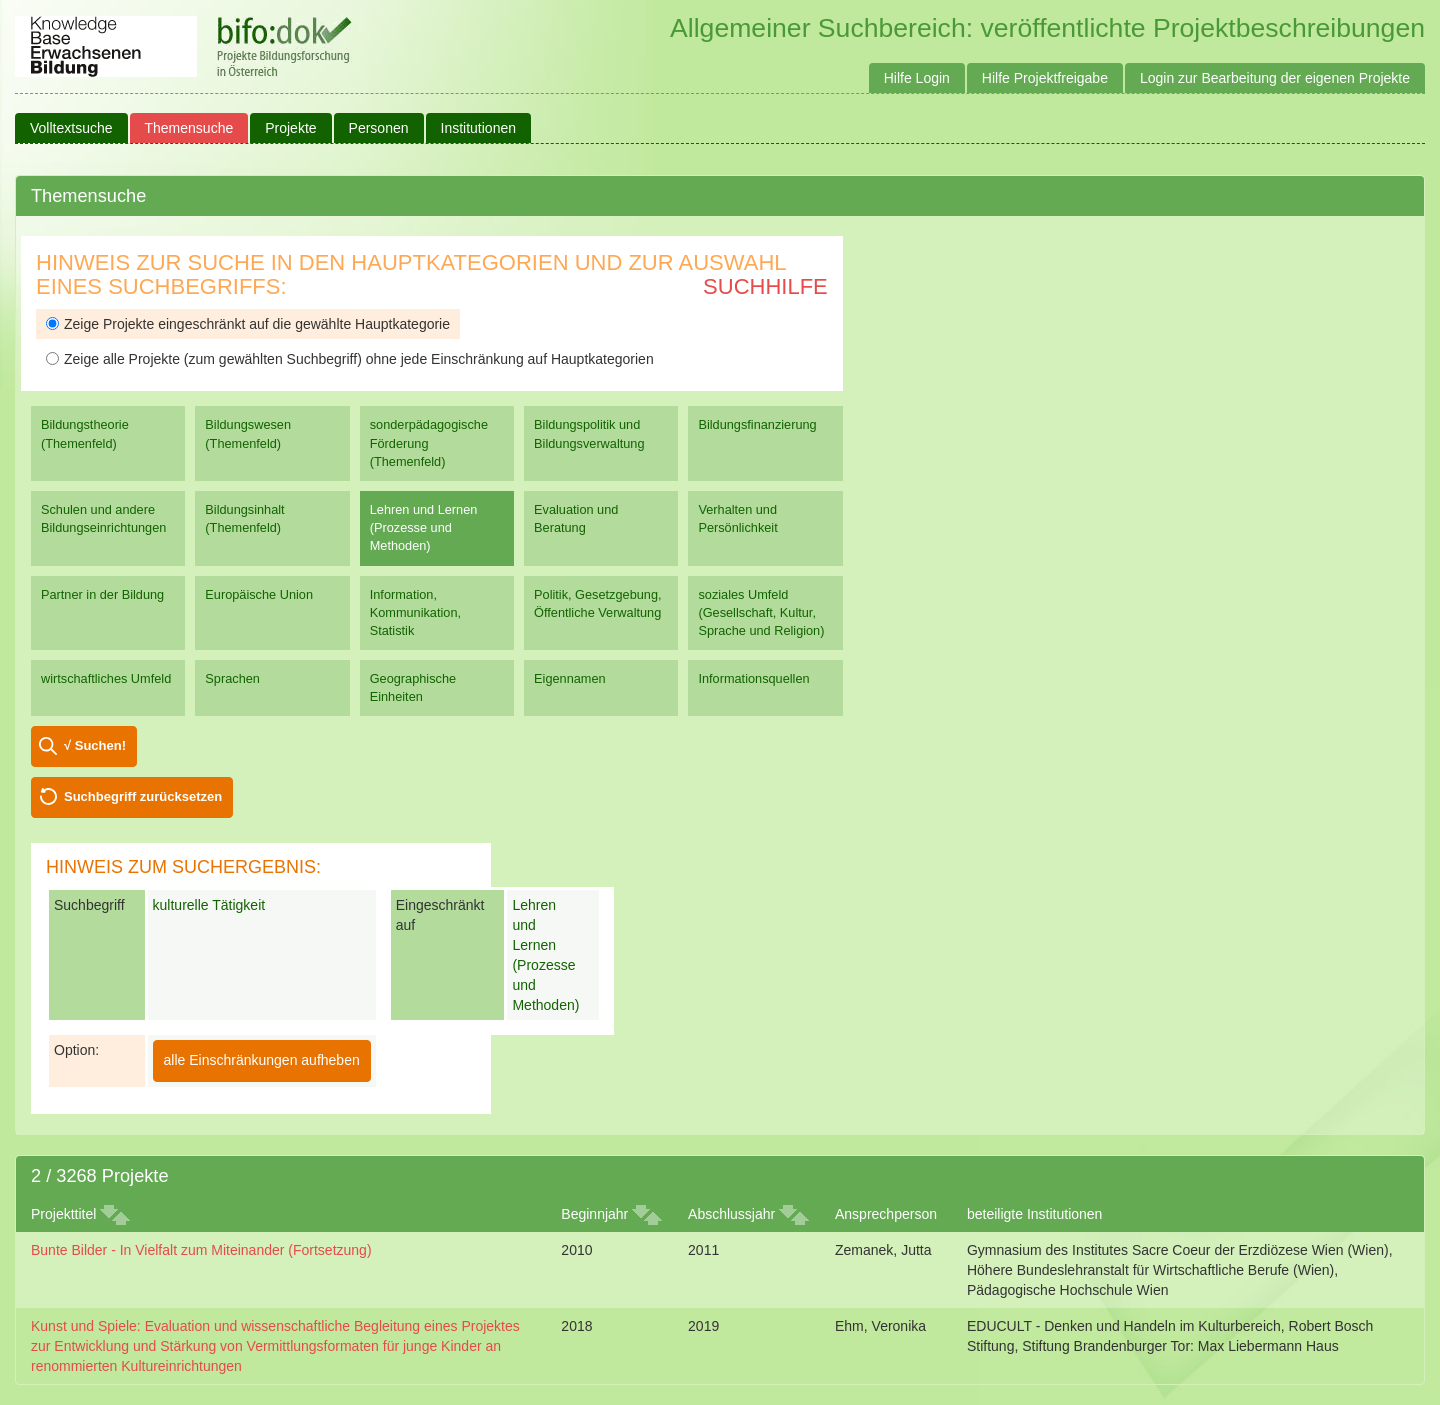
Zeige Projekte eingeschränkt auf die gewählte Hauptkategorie (248, 324)
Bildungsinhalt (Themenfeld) (244, 518)
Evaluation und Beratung (576, 518)
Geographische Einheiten (413, 687)
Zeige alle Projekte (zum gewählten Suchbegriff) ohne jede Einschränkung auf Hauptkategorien (350, 359)
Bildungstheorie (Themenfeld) (85, 433)
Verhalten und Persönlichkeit (737, 518)
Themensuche (189, 128)
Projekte (290, 128)
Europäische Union (259, 594)
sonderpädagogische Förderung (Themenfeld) (429, 442)
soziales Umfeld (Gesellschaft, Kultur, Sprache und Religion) (761, 612)
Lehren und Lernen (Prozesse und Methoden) (424, 527)
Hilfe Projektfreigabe (1045, 78)
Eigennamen (570, 678)
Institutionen (479, 128)
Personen (379, 128)
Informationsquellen (753, 678)
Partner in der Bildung (102, 594)
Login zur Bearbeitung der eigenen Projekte (1275, 78)
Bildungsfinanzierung (757, 424)
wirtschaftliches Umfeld (106, 678)
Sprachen (232, 678)
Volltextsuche (71, 128)
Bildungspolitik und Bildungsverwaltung (589, 433)
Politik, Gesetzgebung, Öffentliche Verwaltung (597, 603)
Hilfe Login (917, 78)
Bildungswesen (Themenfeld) (248, 433)
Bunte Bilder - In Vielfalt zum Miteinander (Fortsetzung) (201, 1250)
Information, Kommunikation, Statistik (415, 612)
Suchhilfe (765, 286)
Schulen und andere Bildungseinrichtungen (103, 518)
